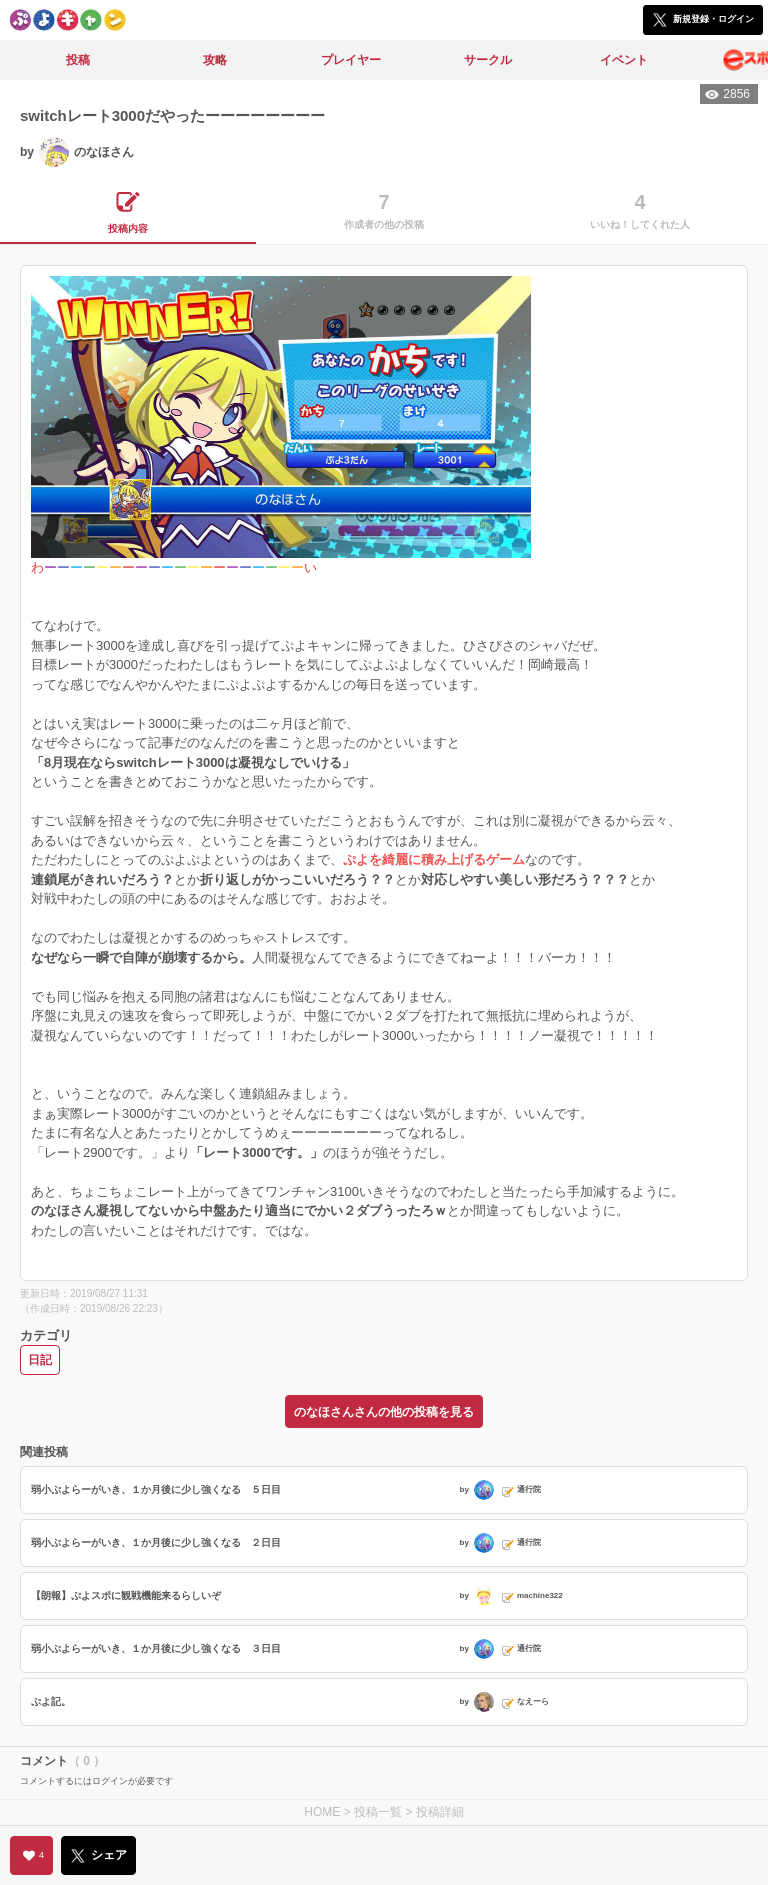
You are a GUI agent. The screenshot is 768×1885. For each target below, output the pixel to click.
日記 (40, 1360)
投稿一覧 (378, 1812)
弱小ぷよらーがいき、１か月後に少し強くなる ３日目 (156, 1648)
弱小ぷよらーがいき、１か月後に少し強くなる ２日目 (156, 1542)
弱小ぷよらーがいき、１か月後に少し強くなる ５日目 (156, 1489)
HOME (322, 1812)
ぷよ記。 (51, 1701)
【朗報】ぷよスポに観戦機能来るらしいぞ (126, 1595)
